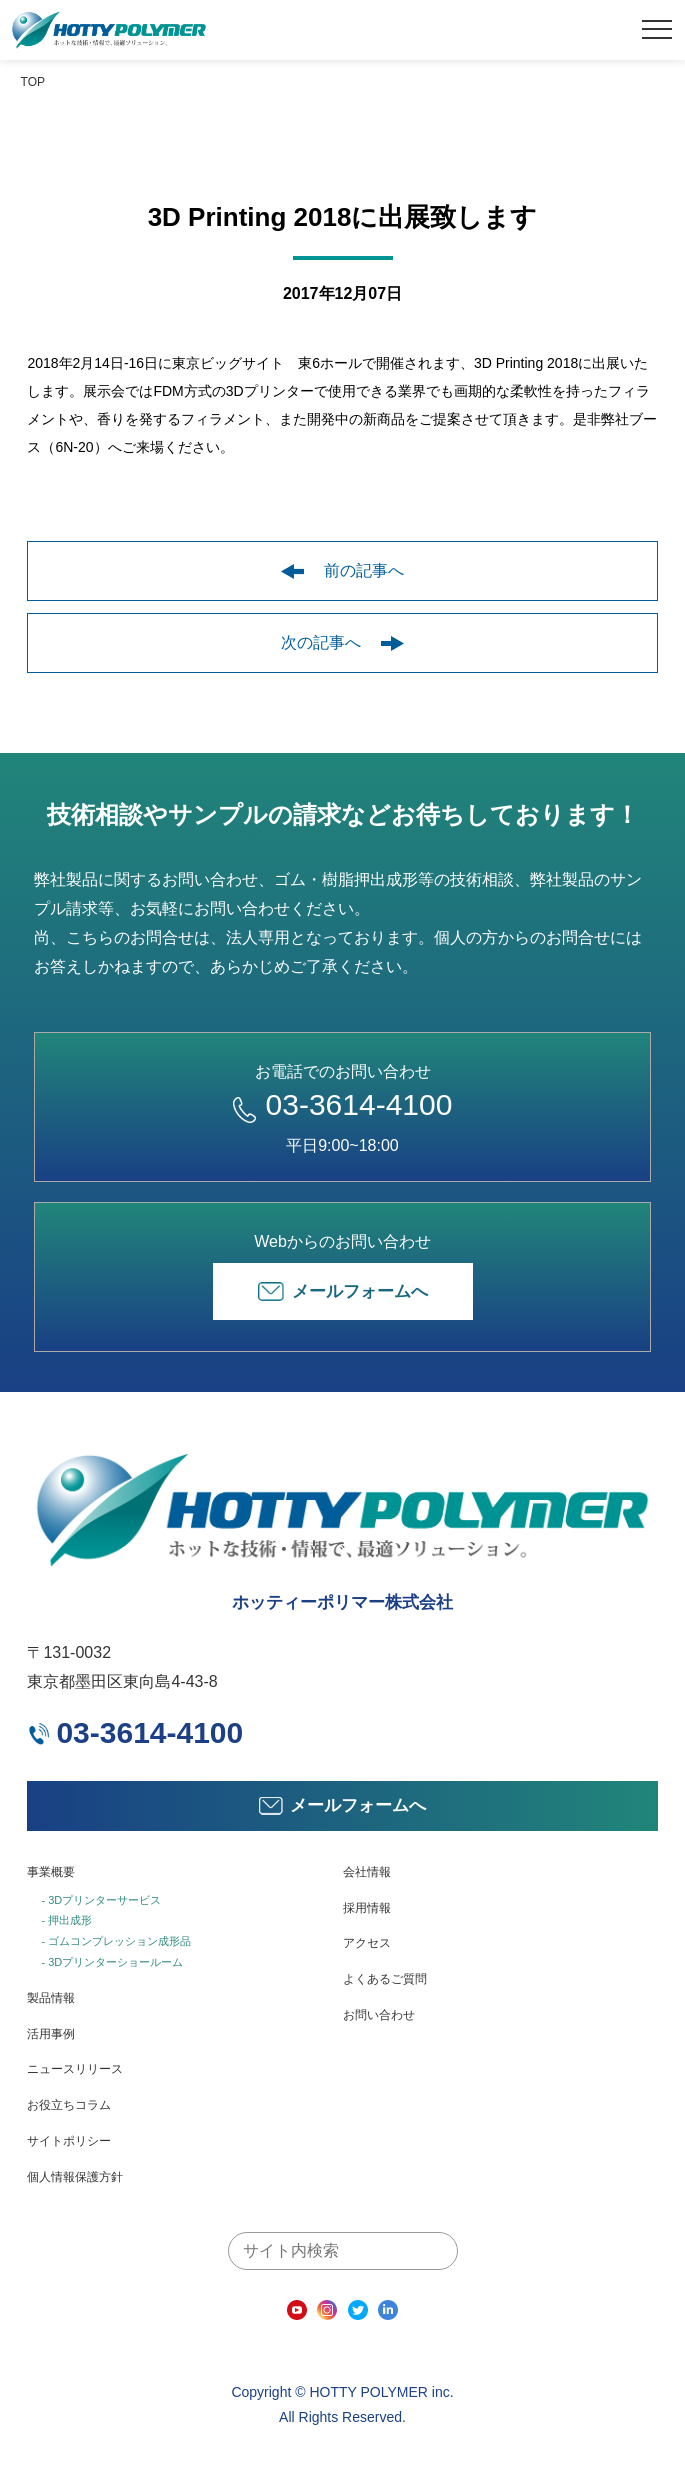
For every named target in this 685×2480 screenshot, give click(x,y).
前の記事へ (342, 570)
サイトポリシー (69, 2141)
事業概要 (51, 1872)
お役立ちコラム (69, 2105)
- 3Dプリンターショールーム (112, 1962)
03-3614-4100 (343, 1104)
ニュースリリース (75, 2069)
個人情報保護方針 (75, 2177)
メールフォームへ (343, 1292)
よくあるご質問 (385, 1979)
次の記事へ (342, 642)
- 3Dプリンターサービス (101, 1900)
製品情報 (51, 1998)
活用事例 (51, 2034)
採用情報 (367, 1908)
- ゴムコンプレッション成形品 (116, 1941)
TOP (33, 82)
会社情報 (367, 1872)
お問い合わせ (379, 2015)
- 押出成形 (66, 1920)
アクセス (367, 1943)
